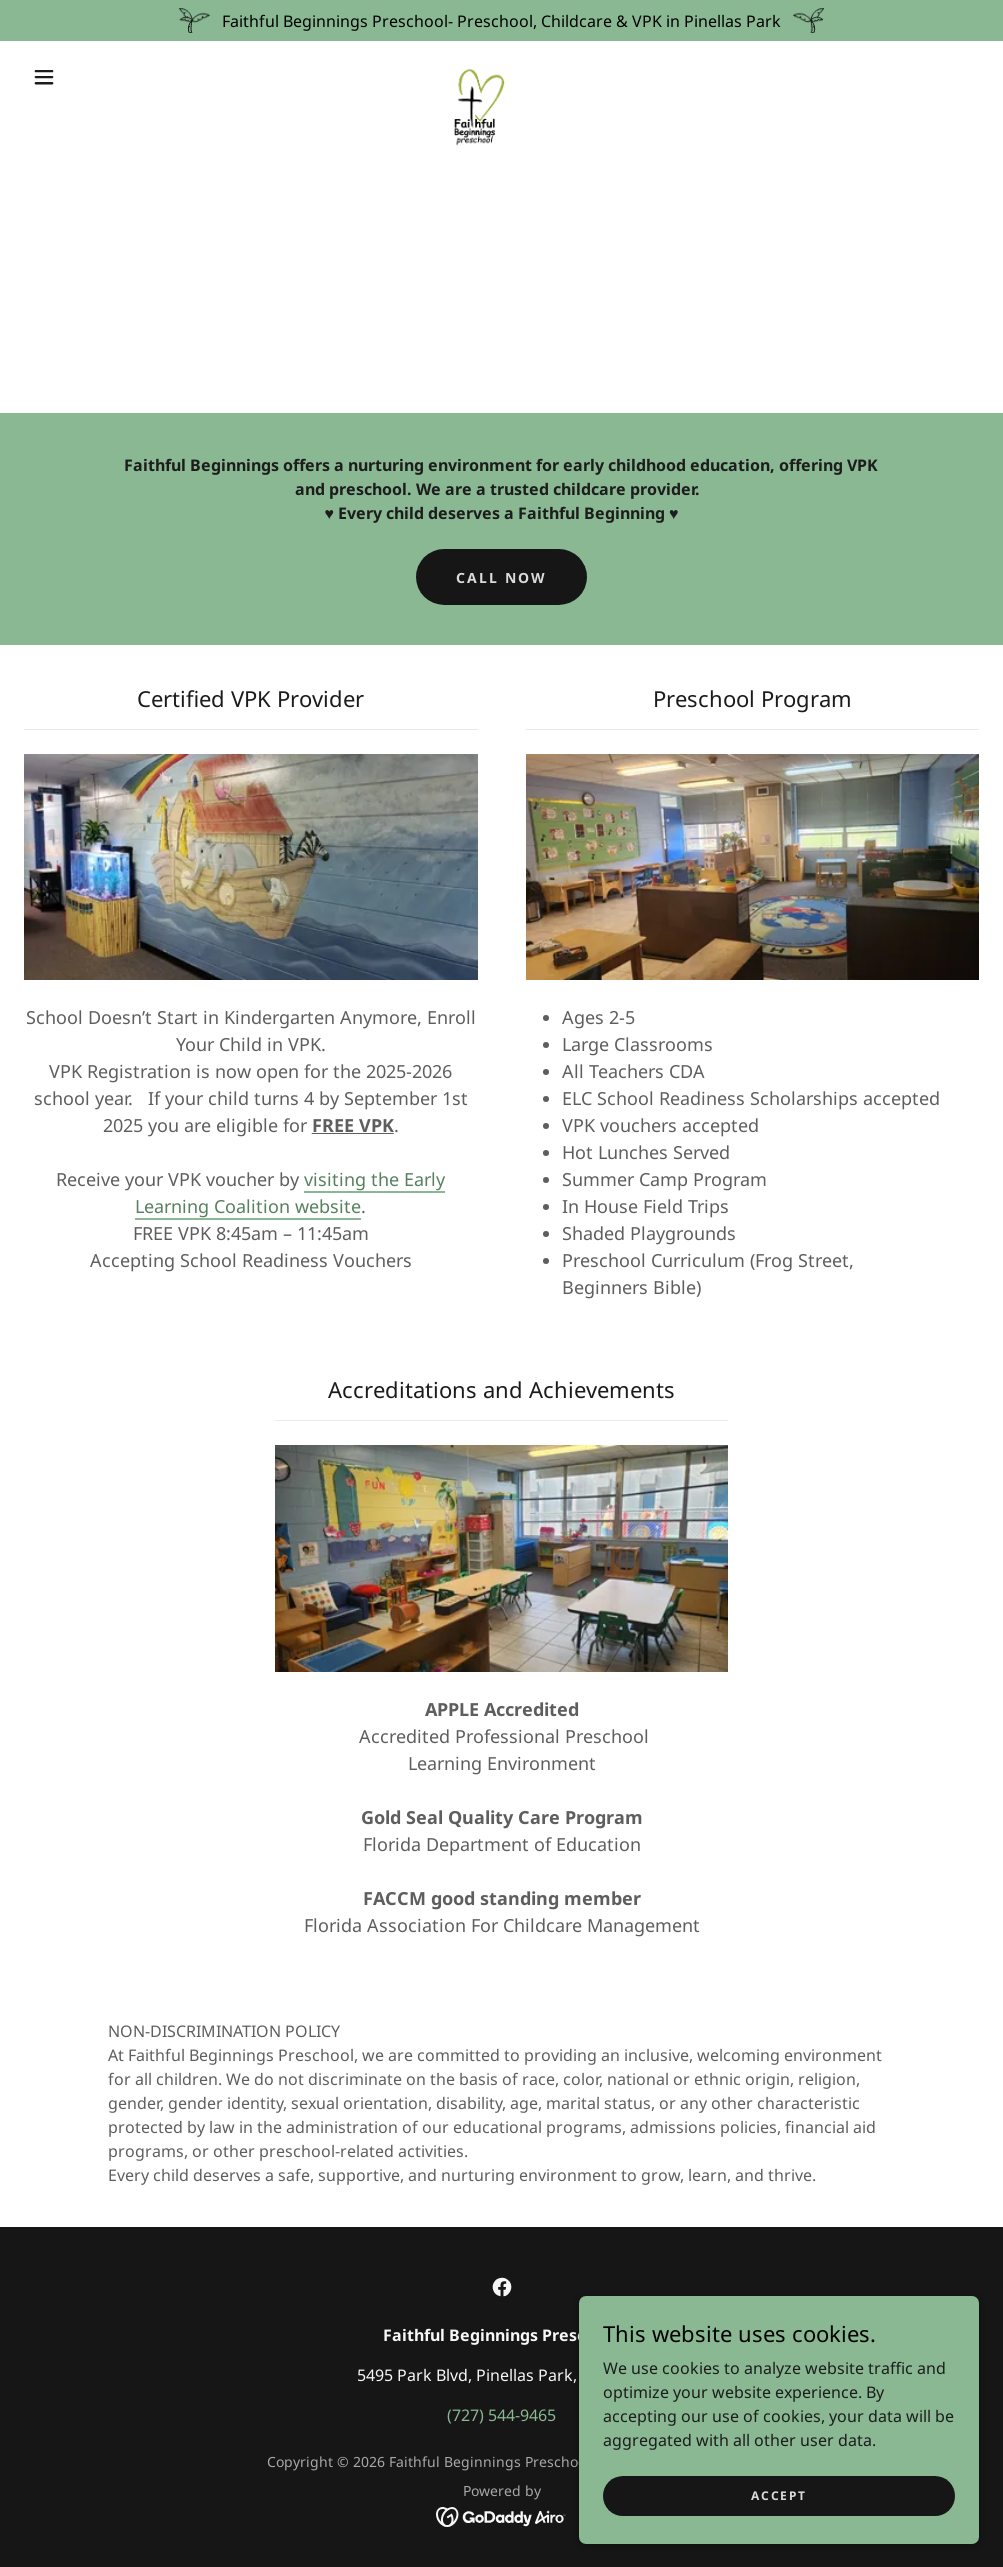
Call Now (501, 577)
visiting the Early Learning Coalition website (290, 1192)
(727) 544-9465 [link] (501, 2415)
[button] (48, 77)
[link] (478, 75)
